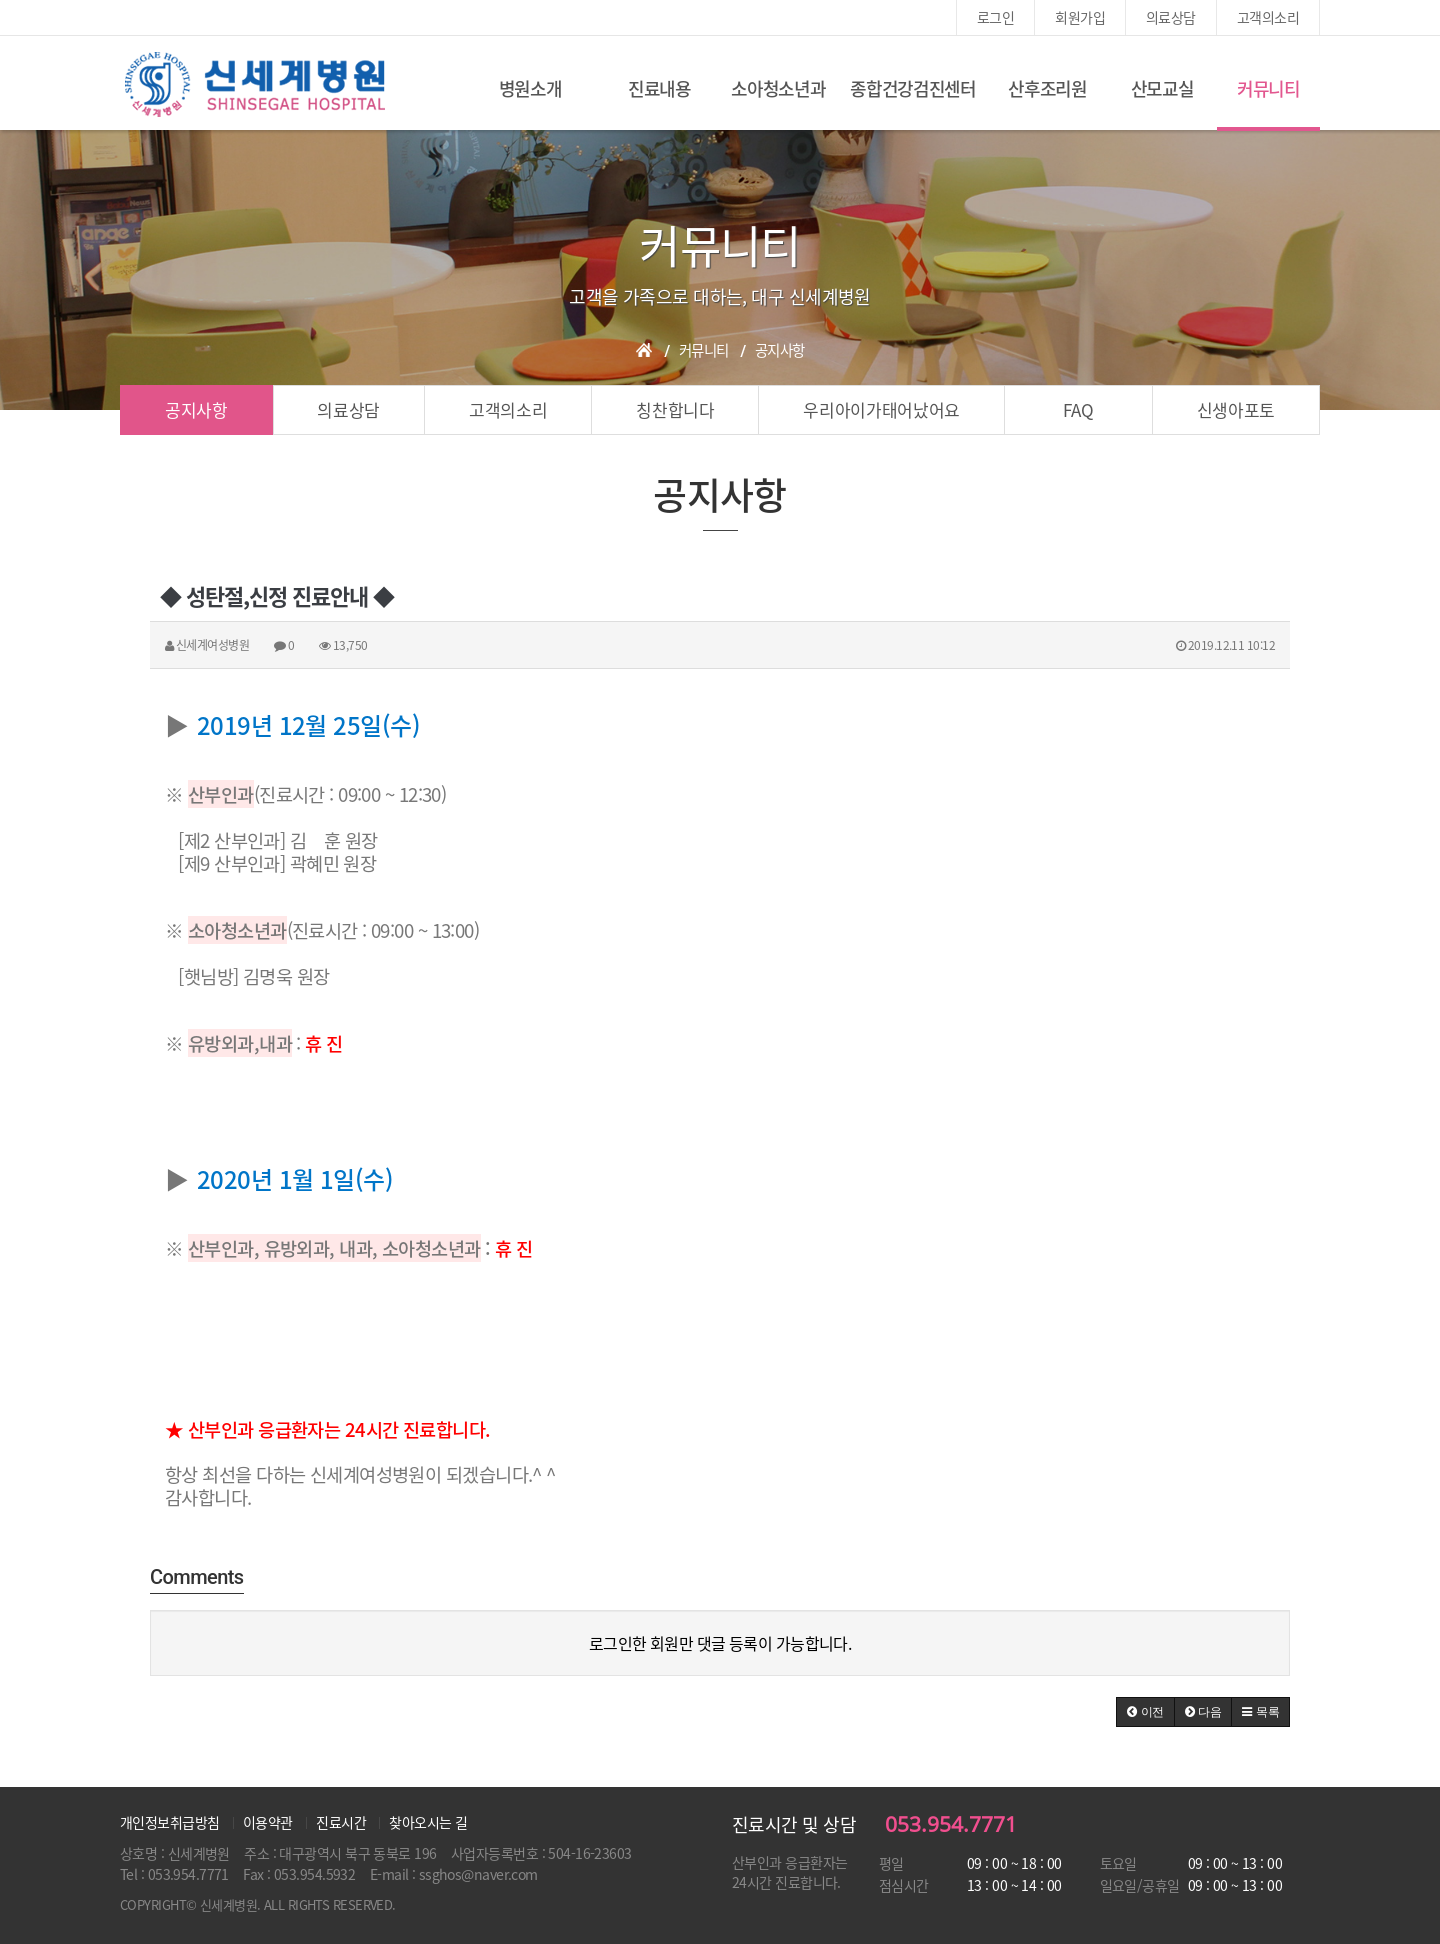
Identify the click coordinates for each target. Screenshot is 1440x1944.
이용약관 (268, 1822)
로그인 (995, 17)
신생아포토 (1236, 409)
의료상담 (1171, 17)
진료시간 (341, 1822)
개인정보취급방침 (170, 1822)
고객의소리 (1268, 17)
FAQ (1078, 409)
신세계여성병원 (255, 85)
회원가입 (1080, 17)
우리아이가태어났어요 (881, 409)
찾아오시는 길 (428, 1822)
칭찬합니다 (675, 409)
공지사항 (196, 409)
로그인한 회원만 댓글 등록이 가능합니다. (720, 1643)
